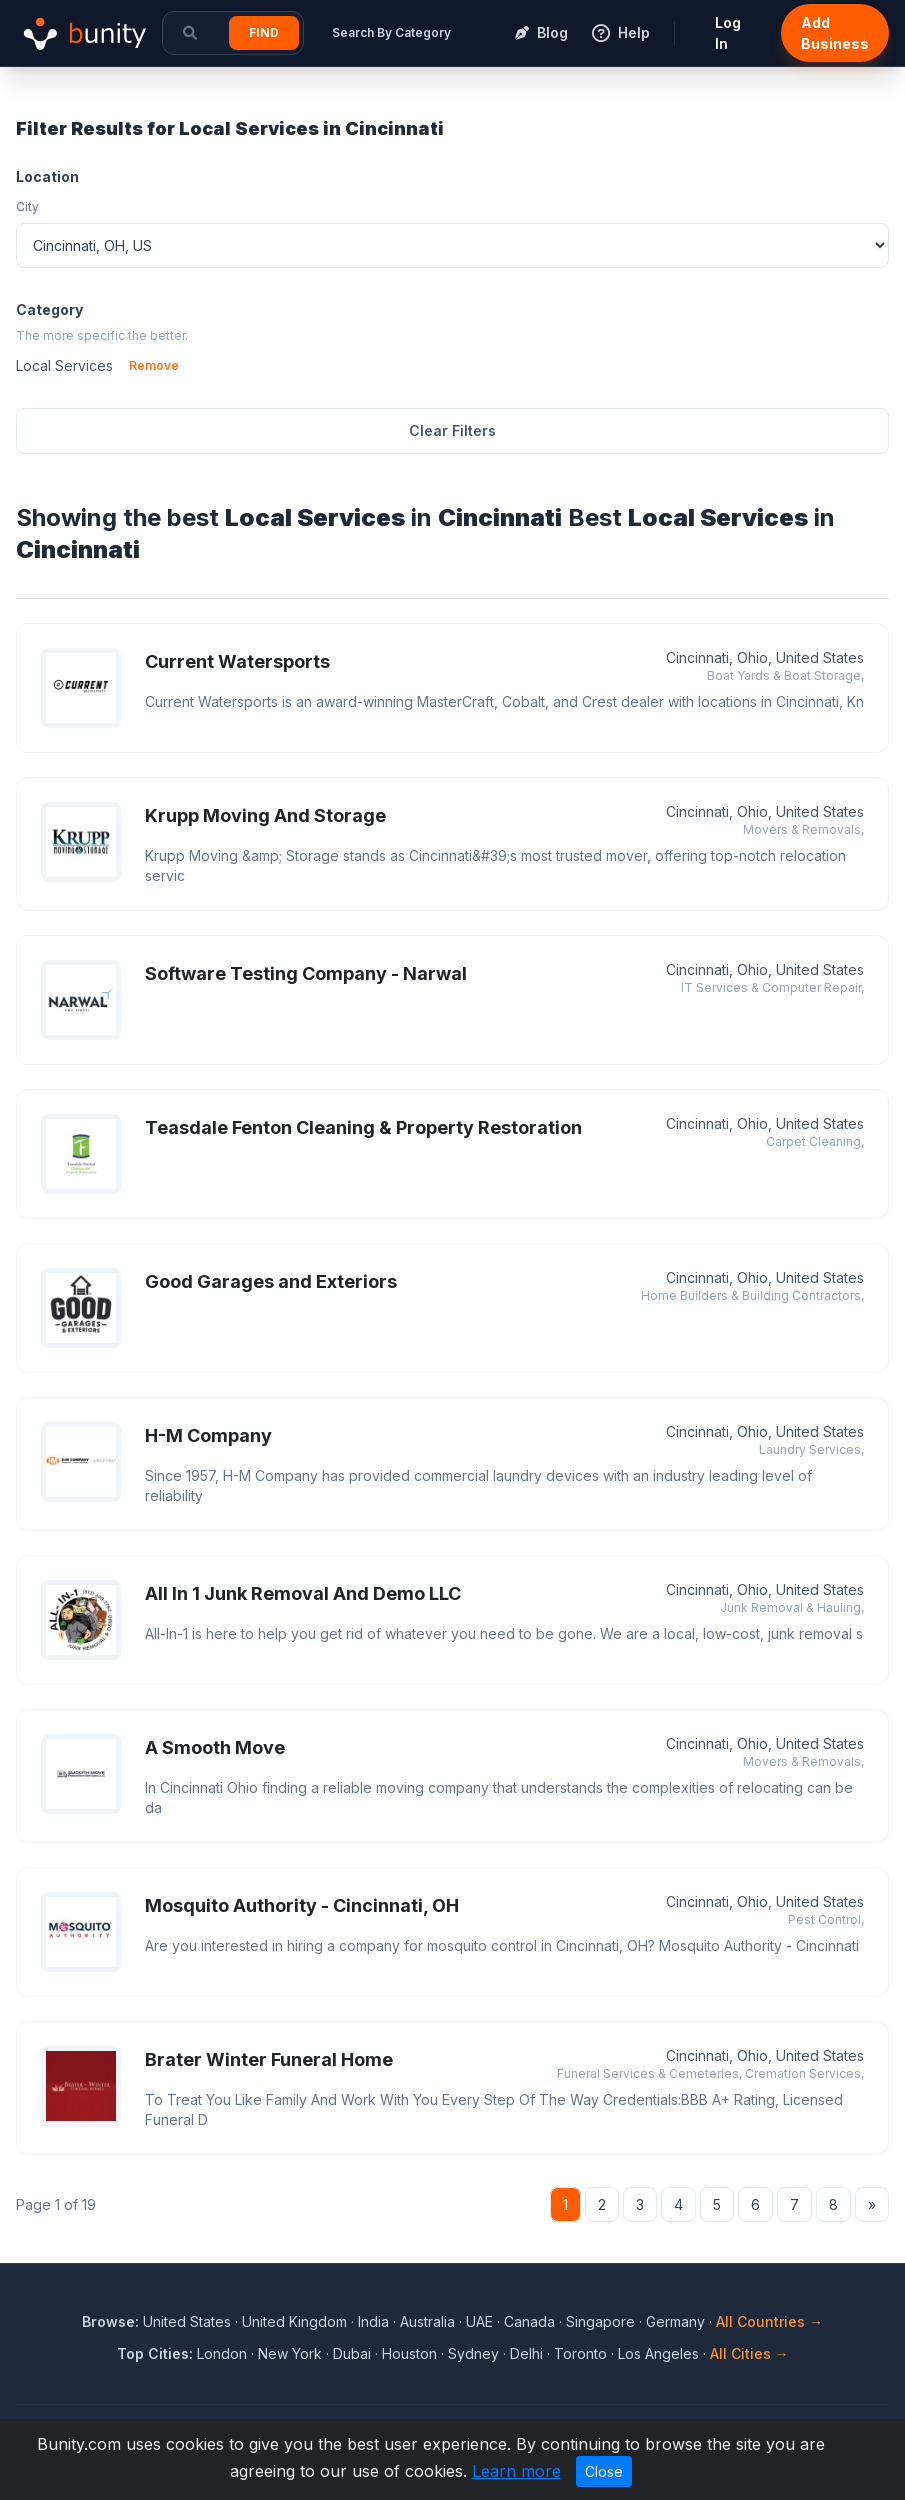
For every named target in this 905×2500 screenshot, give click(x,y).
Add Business (835, 33)
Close (604, 2471)
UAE (479, 2321)
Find (264, 32)
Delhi (526, 2353)
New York (290, 2353)
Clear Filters (452, 430)
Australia (427, 2321)
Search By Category (391, 32)
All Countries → (769, 2321)
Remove (154, 365)
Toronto (580, 2353)
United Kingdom (294, 2321)
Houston (409, 2353)
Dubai (352, 2353)
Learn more (516, 2471)
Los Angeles (658, 2353)
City (27, 206)
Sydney (473, 2353)
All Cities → (749, 2353)
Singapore (600, 2321)
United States (187, 2321)
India (373, 2321)
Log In (728, 33)
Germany (675, 2321)
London (222, 2353)
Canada (529, 2321)
